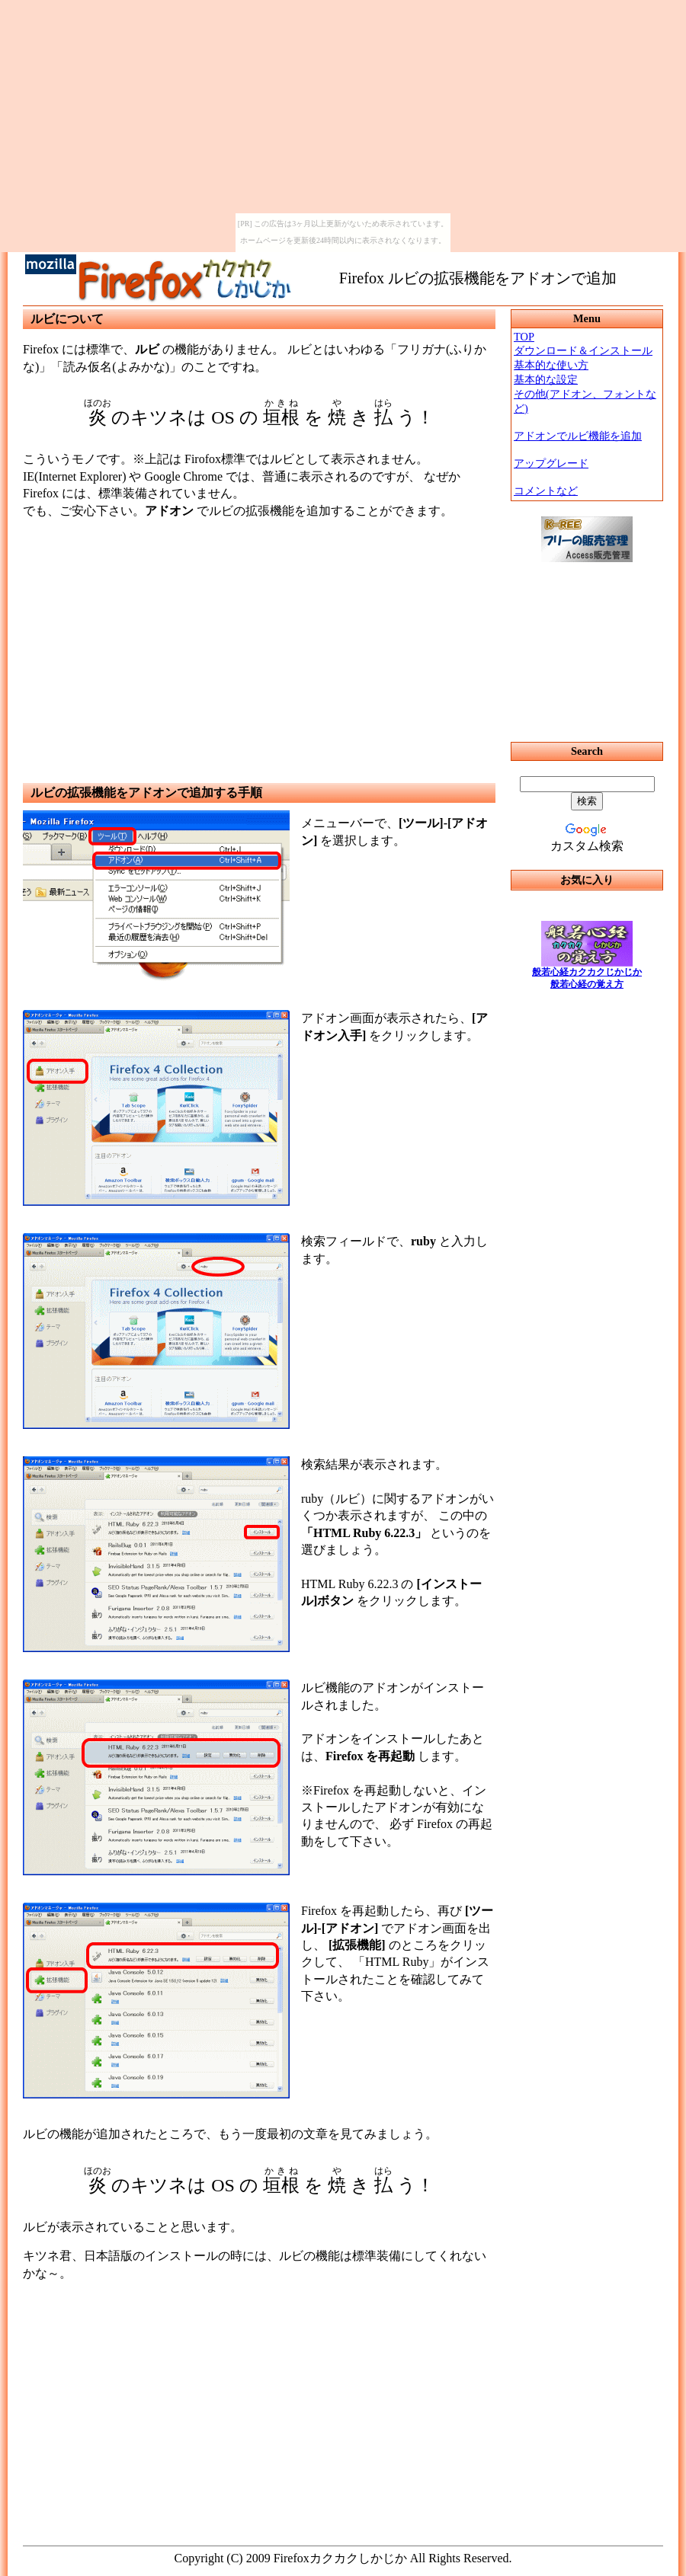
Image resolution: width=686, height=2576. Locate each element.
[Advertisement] (259, 638)
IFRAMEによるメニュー (587, 728)
